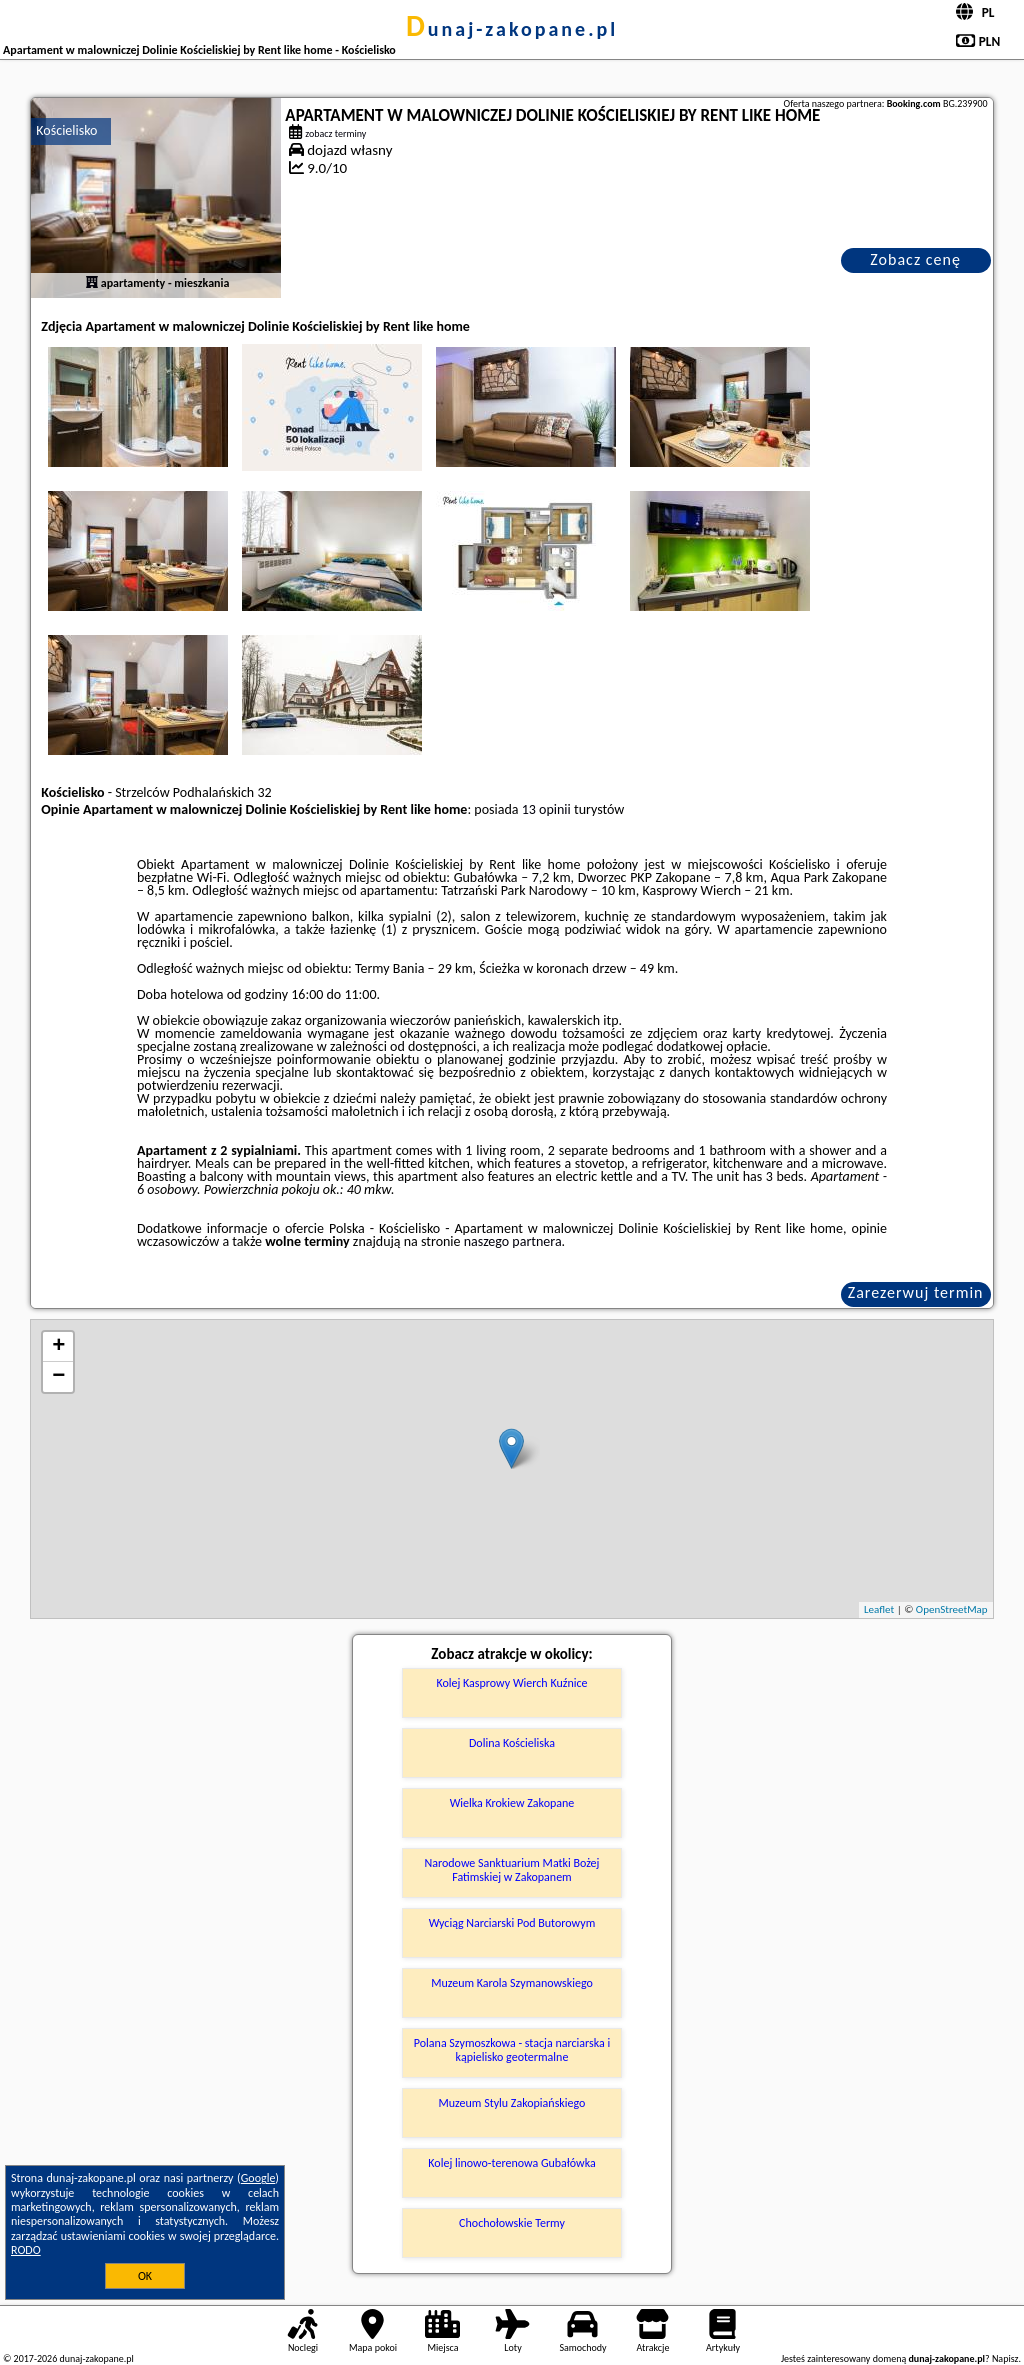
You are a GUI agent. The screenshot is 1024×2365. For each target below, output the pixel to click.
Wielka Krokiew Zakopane (512, 1803)
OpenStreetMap (952, 1609)
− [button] (58, 1377)
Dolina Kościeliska (512, 1743)
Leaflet (879, 1609)
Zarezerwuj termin (916, 1292)
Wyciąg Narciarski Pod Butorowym (512, 1923)
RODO (26, 2250)
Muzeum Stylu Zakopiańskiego (512, 2103)
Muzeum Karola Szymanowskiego (512, 1983)
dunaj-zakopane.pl (512, 29)
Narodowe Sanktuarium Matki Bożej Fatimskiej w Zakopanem (511, 1870)
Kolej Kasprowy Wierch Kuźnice (511, 1683)
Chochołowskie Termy (512, 2223)
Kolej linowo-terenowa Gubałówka (511, 2163)
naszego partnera (513, 1241)
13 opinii (546, 809)
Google (258, 2178)
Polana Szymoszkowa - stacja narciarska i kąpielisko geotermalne (512, 2050)
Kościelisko (66, 130)
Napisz (1005, 2358)
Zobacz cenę (915, 259)
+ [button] (58, 1347)
